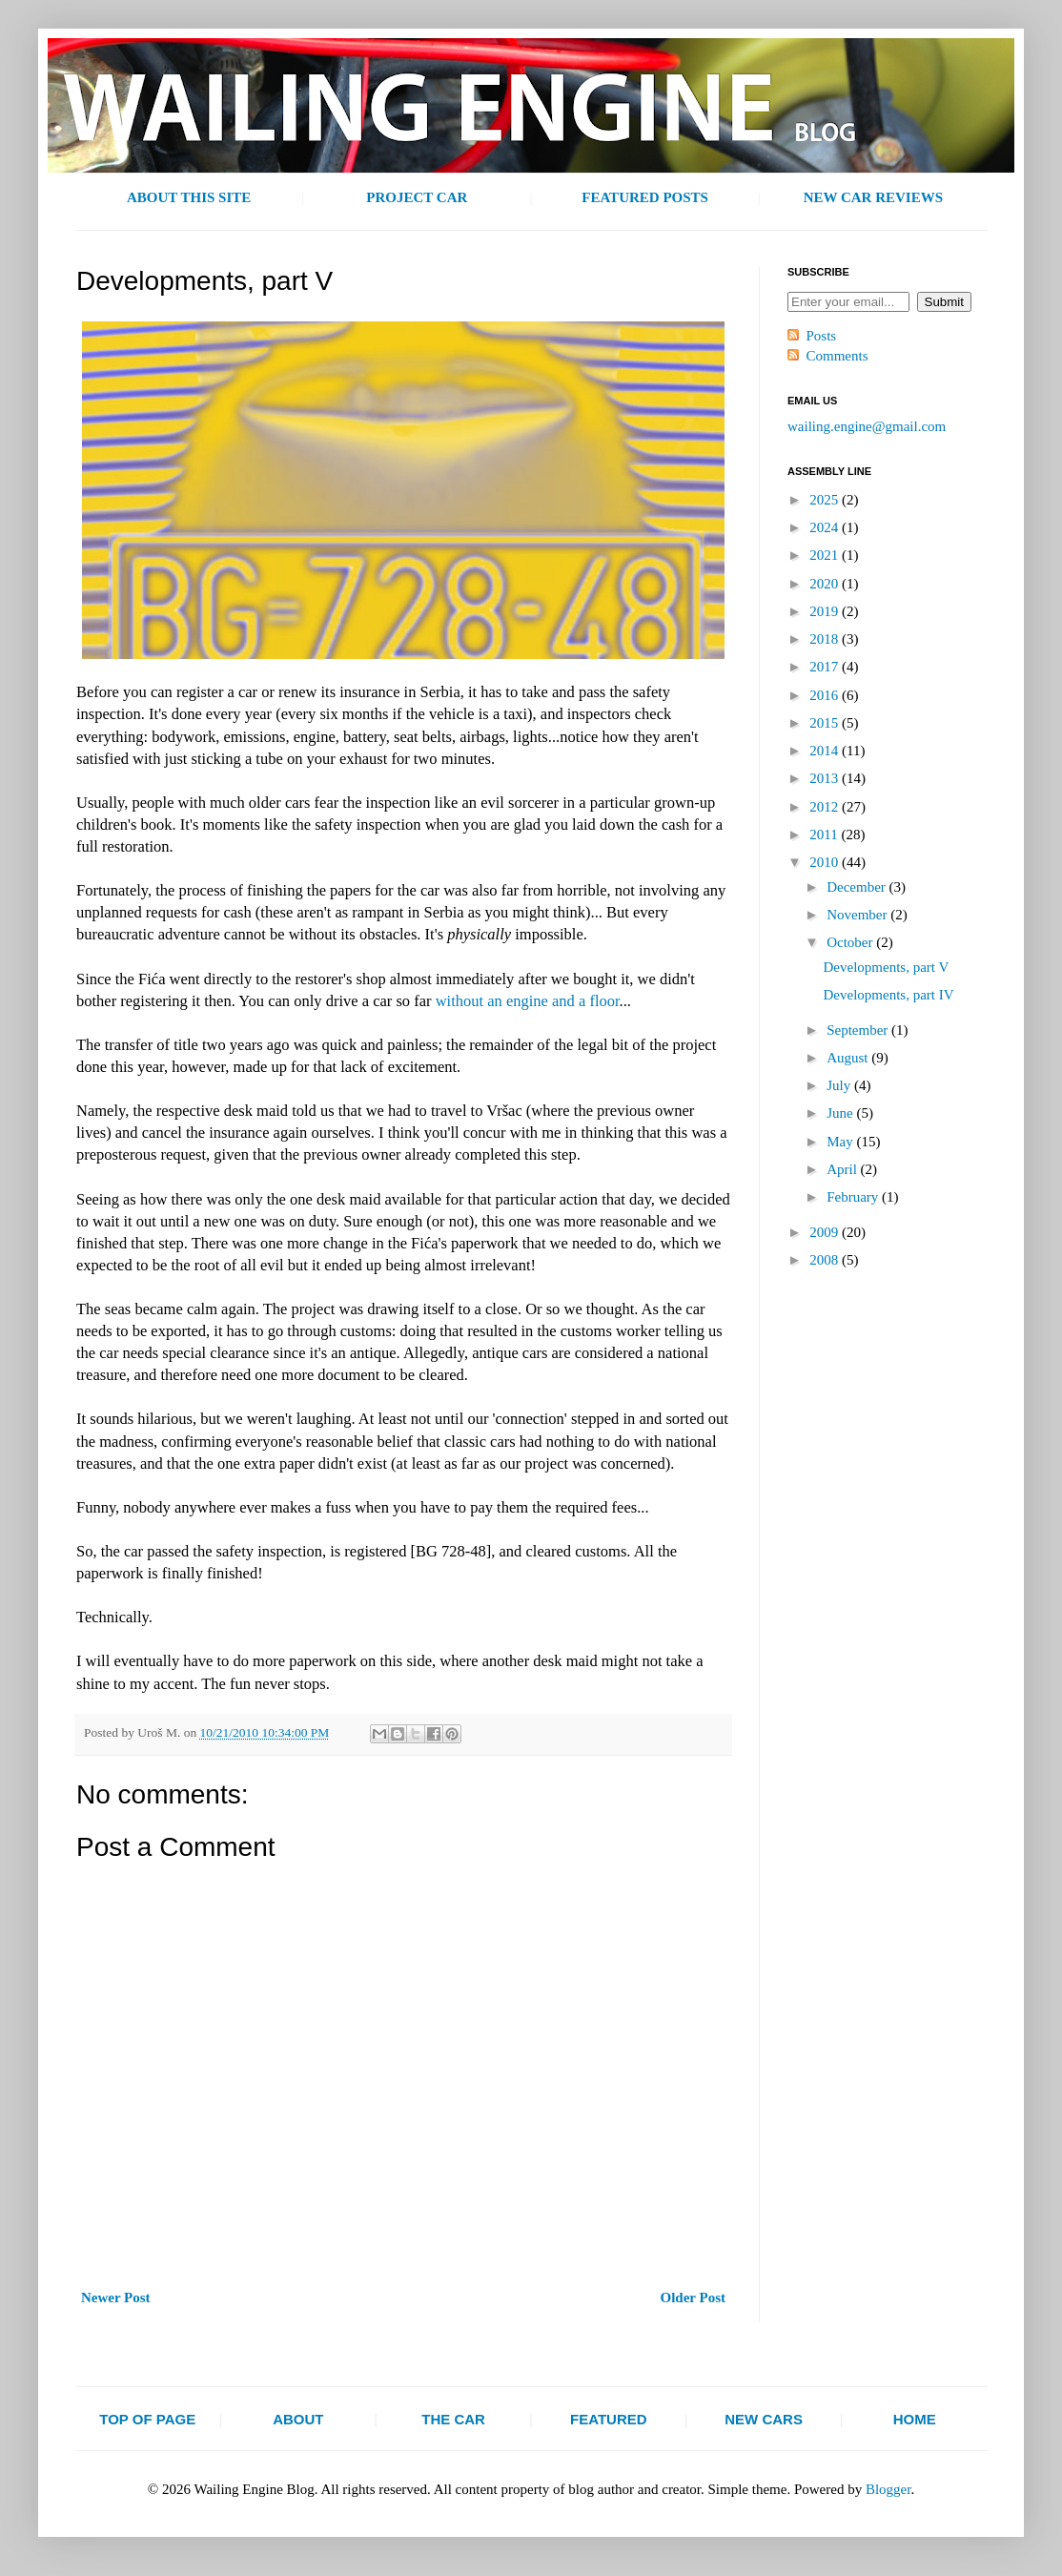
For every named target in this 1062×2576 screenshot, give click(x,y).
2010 (825, 862)
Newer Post (116, 2297)
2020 (825, 583)
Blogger (888, 2489)
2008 (825, 1259)
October (851, 942)
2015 (825, 723)
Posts (822, 335)
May (841, 1141)
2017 (825, 666)
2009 (825, 1232)
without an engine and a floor (528, 1001)
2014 (825, 750)
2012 (825, 806)
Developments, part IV (889, 994)
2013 (825, 778)
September (859, 1030)
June (841, 1113)
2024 (825, 527)
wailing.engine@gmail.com (866, 426)
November (858, 914)
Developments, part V (887, 967)
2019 (825, 611)
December (857, 887)
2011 (825, 834)
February (854, 1197)
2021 (825, 555)
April (843, 1169)
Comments (837, 355)
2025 (825, 499)
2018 (825, 639)
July (840, 1085)
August (849, 1057)
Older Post (693, 2297)
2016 (825, 695)
